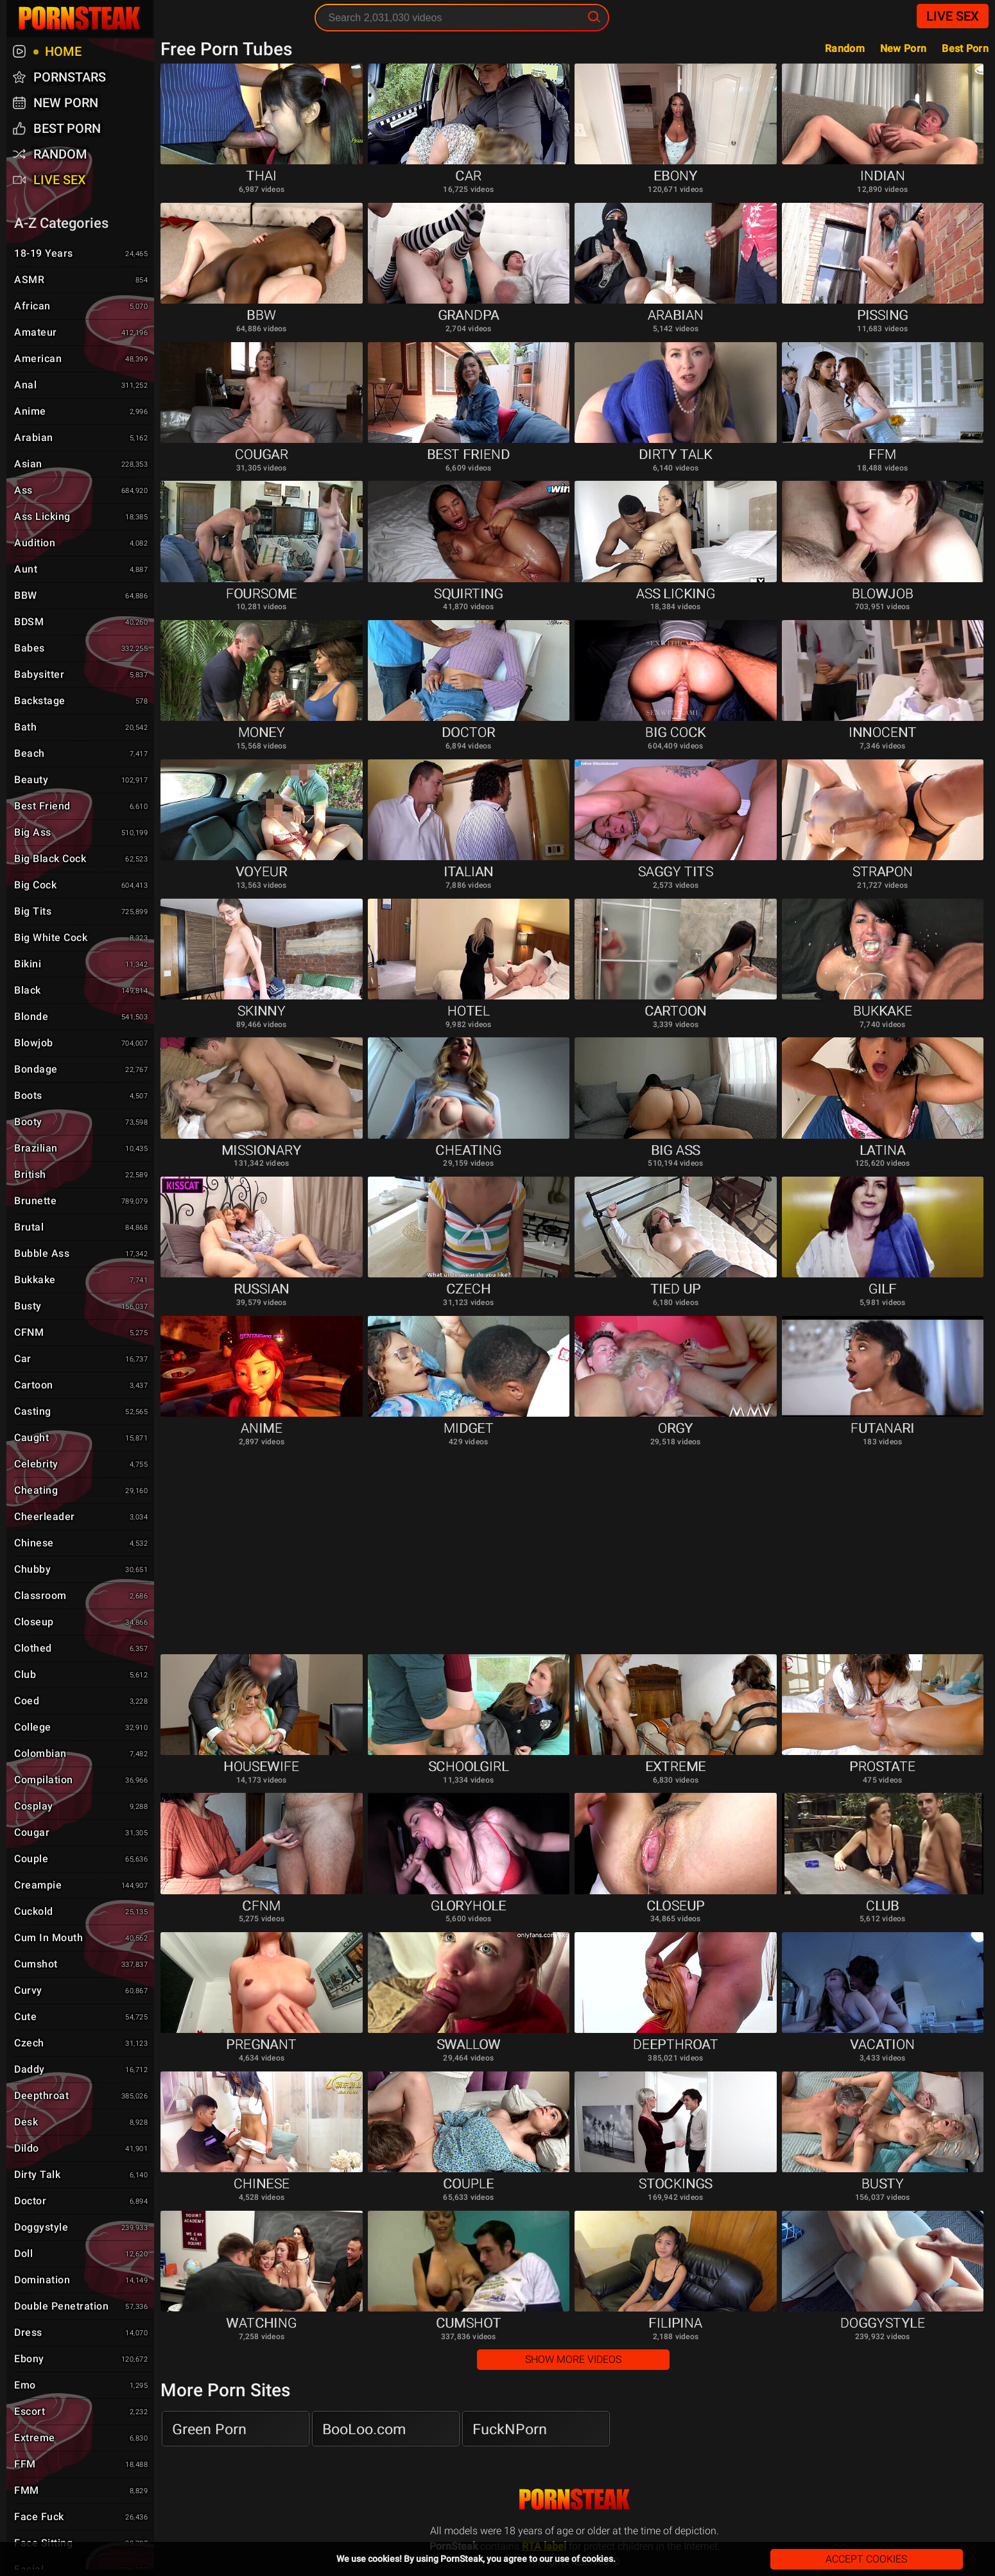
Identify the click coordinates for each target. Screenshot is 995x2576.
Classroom (82, 1596)
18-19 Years (82, 254)
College (82, 1728)
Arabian (82, 438)
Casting (82, 1412)
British (82, 1175)
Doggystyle (82, 2228)
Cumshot (82, 1965)
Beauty (82, 781)
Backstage (82, 702)
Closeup (82, 1623)
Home (62, 51)
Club (82, 1675)
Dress (82, 2333)
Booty (82, 1123)
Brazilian (82, 1149)
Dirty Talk (82, 2175)
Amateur (82, 333)
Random (845, 48)
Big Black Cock (82, 859)
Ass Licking (82, 517)
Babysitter (82, 675)
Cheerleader (82, 1517)
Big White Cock (82, 938)
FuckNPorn (509, 2429)
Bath (82, 728)
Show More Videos (573, 2359)
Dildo (82, 2149)
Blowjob (82, 1044)
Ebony (82, 2360)
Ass (82, 491)
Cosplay (82, 1807)
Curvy (82, 1991)
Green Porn (209, 2429)
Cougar (82, 1833)
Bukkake (82, 1281)
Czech (82, 2044)
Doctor (82, 2202)
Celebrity (82, 1465)
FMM (82, 2491)
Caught (82, 1438)
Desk (82, 2123)
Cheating (82, 1491)
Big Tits (82, 912)
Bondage (82, 1070)
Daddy (82, 2070)
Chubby (82, 1570)
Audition (82, 544)
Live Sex (952, 16)
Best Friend (82, 807)
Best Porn (965, 48)
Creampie (82, 1886)
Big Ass (82, 833)
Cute (82, 2017)
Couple (82, 1860)
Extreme (82, 2439)
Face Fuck (82, 2518)
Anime (82, 412)
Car (82, 1360)
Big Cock (82, 886)
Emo (82, 2386)
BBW (82, 596)
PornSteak (574, 2499)
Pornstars (69, 77)
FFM (82, 2465)
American (82, 359)
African (82, 307)
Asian (82, 465)
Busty (82, 1307)
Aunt (82, 570)
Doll (82, 2254)
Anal (82, 386)
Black (82, 991)
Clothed (82, 1649)
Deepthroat (82, 2096)
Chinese (82, 1544)
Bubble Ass (82, 1254)
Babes (82, 649)
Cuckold (82, 1912)
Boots (82, 1096)
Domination (82, 2281)
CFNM (82, 1333)
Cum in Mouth (82, 1939)
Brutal (82, 1228)
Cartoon (82, 1386)
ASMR (82, 280)
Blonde (82, 1017)
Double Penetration (82, 2307)
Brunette (82, 1202)
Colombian (82, 1754)
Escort (82, 2412)
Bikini (82, 965)
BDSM (82, 623)
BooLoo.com (364, 2429)
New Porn (903, 48)
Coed (82, 1702)
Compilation (82, 1781)
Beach (82, 754)
